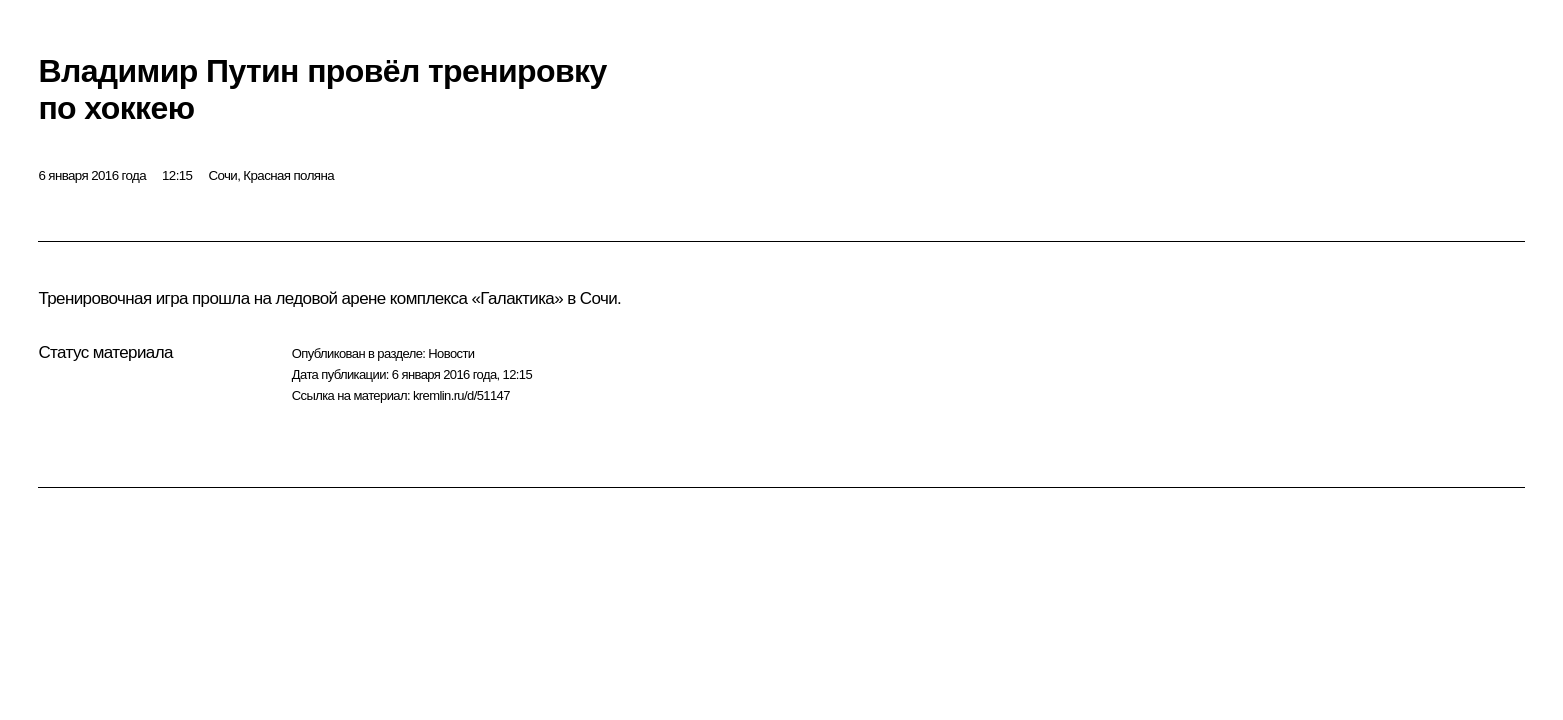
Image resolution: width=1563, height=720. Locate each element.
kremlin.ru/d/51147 (461, 395)
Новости (451, 353)
